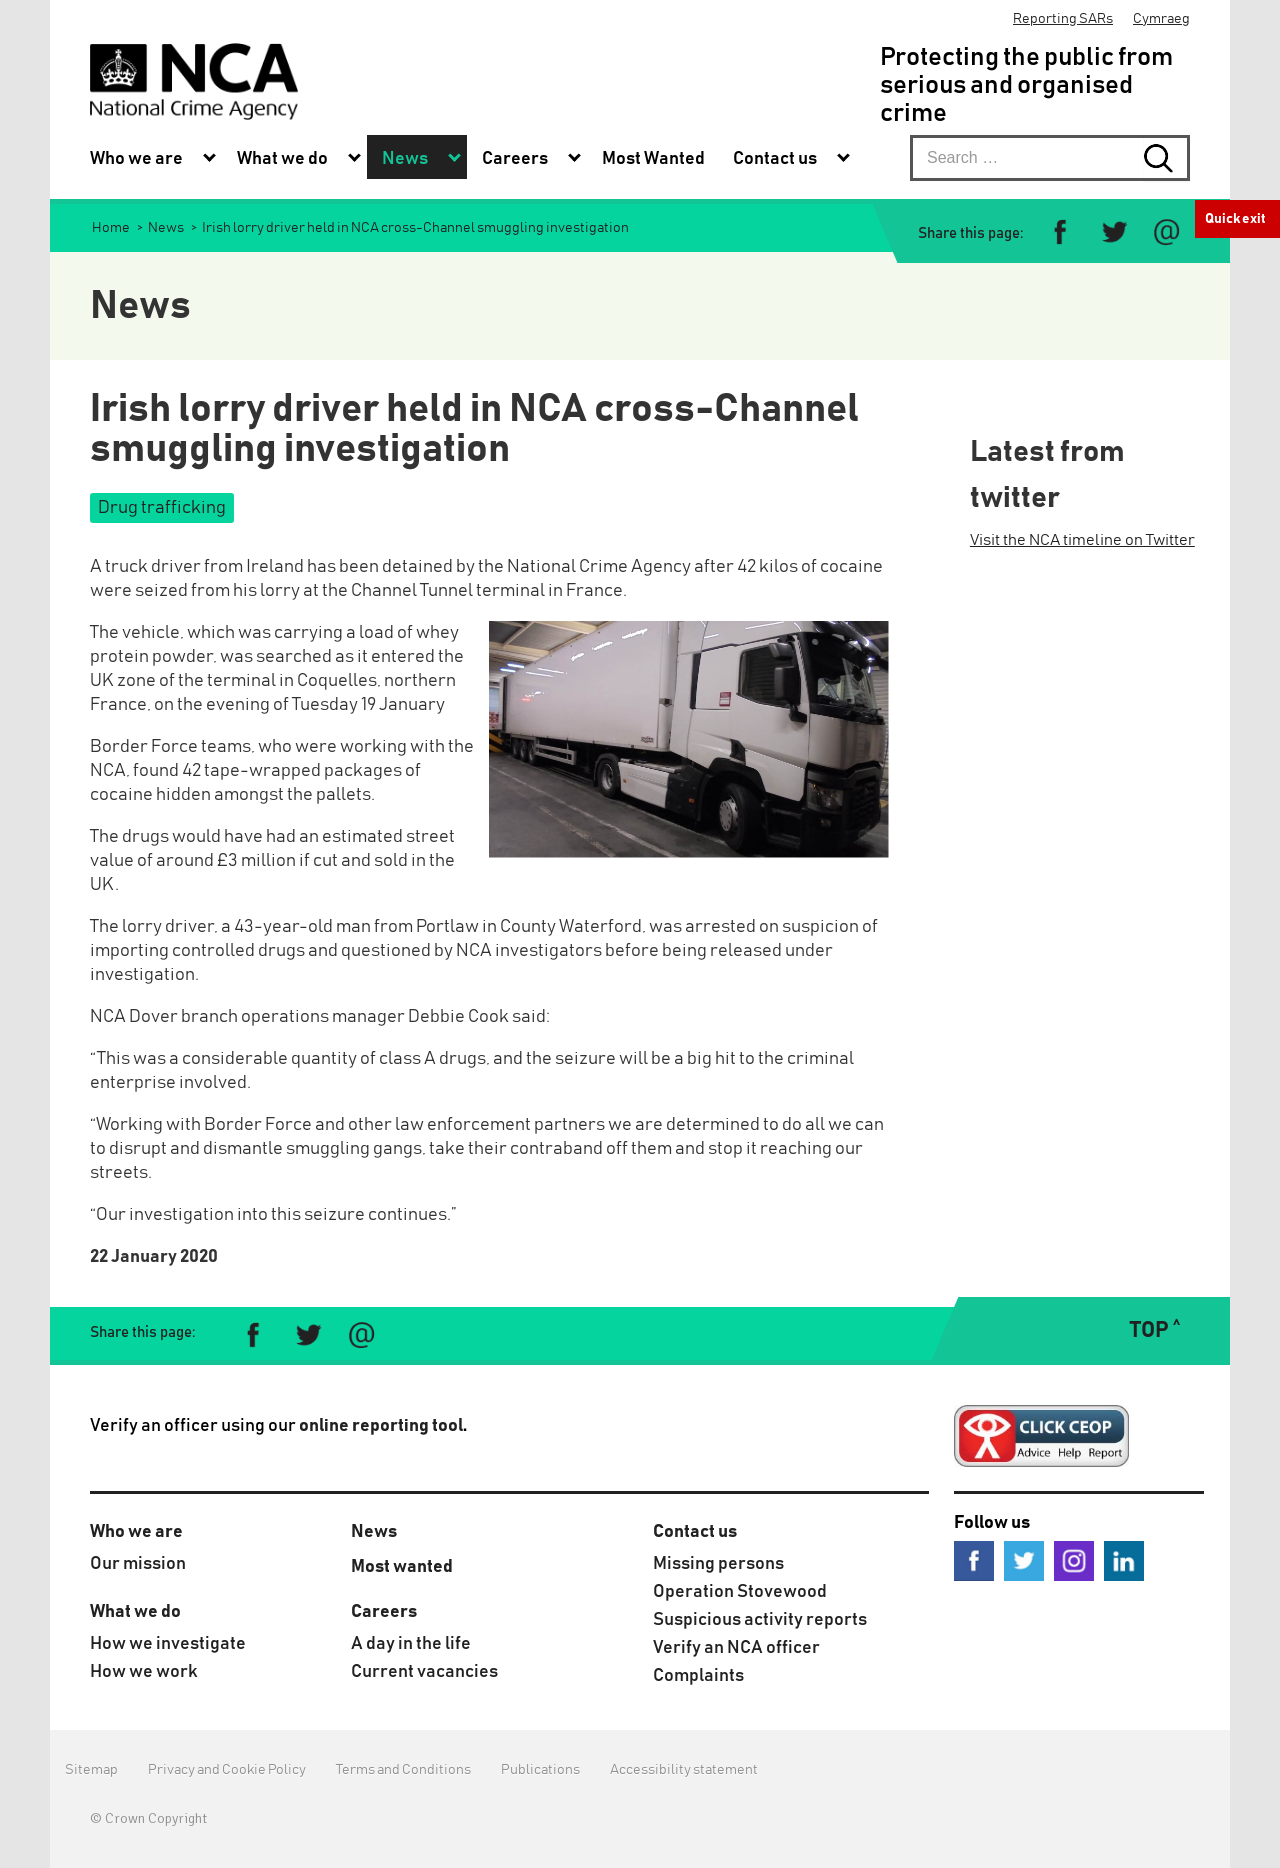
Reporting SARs (1063, 19)
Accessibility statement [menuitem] (684, 1770)
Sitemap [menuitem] (91, 1770)
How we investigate (168, 1644)
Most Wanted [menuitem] (653, 159)
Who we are (136, 1532)
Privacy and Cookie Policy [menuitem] (227, 1770)
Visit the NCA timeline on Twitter (1082, 540)
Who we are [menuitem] (136, 159)
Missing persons (718, 1564)
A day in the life (411, 1644)
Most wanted (402, 1567)
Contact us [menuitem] (775, 159)
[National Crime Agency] (194, 81)
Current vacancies (424, 1672)
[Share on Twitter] (1113, 232)
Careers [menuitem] (515, 159)
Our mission (138, 1564)
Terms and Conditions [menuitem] (403, 1770)
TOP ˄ (1154, 1331)
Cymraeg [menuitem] (1161, 19)
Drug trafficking (162, 508)
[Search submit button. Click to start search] (1167, 158)
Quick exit (1235, 219)
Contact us (695, 1532)
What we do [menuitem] (282, 159)
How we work (144, 1672)
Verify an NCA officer (736, 1648)
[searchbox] (1050, 158)
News (374, 1532)
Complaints (698, 1676)
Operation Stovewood (740, 1592)
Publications (540, 1770)
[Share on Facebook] (1060, 232)
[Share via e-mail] (1166, 232)
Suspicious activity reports (760, 1620)
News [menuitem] (405, 159)
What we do (135, 1612)
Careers (384, 1612)
